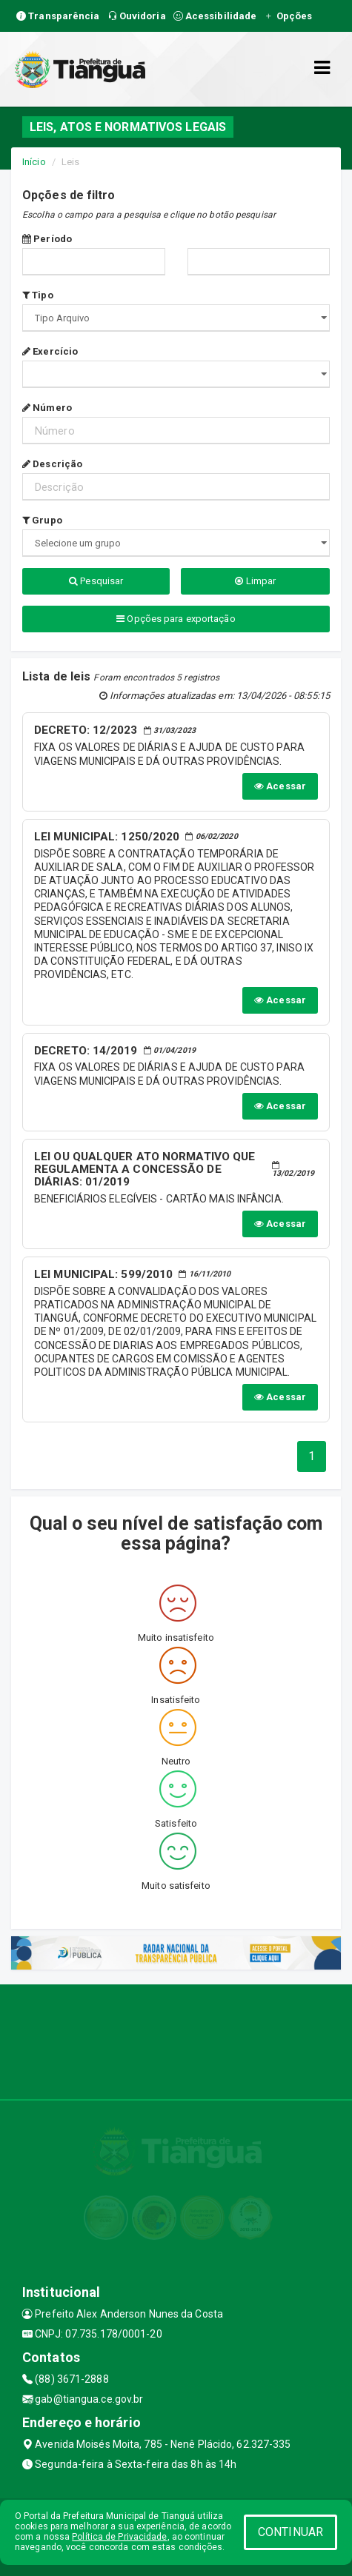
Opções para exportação (175, 618)
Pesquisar (96, 580)
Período (47, 238)
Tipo (37, 295)
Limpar (255, 580)
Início (34, 161)
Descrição (52, 463)
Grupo (42, 520)
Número (47, 407)
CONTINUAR (290, 2532)
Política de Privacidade (119, 2537)
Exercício (50, 351)
